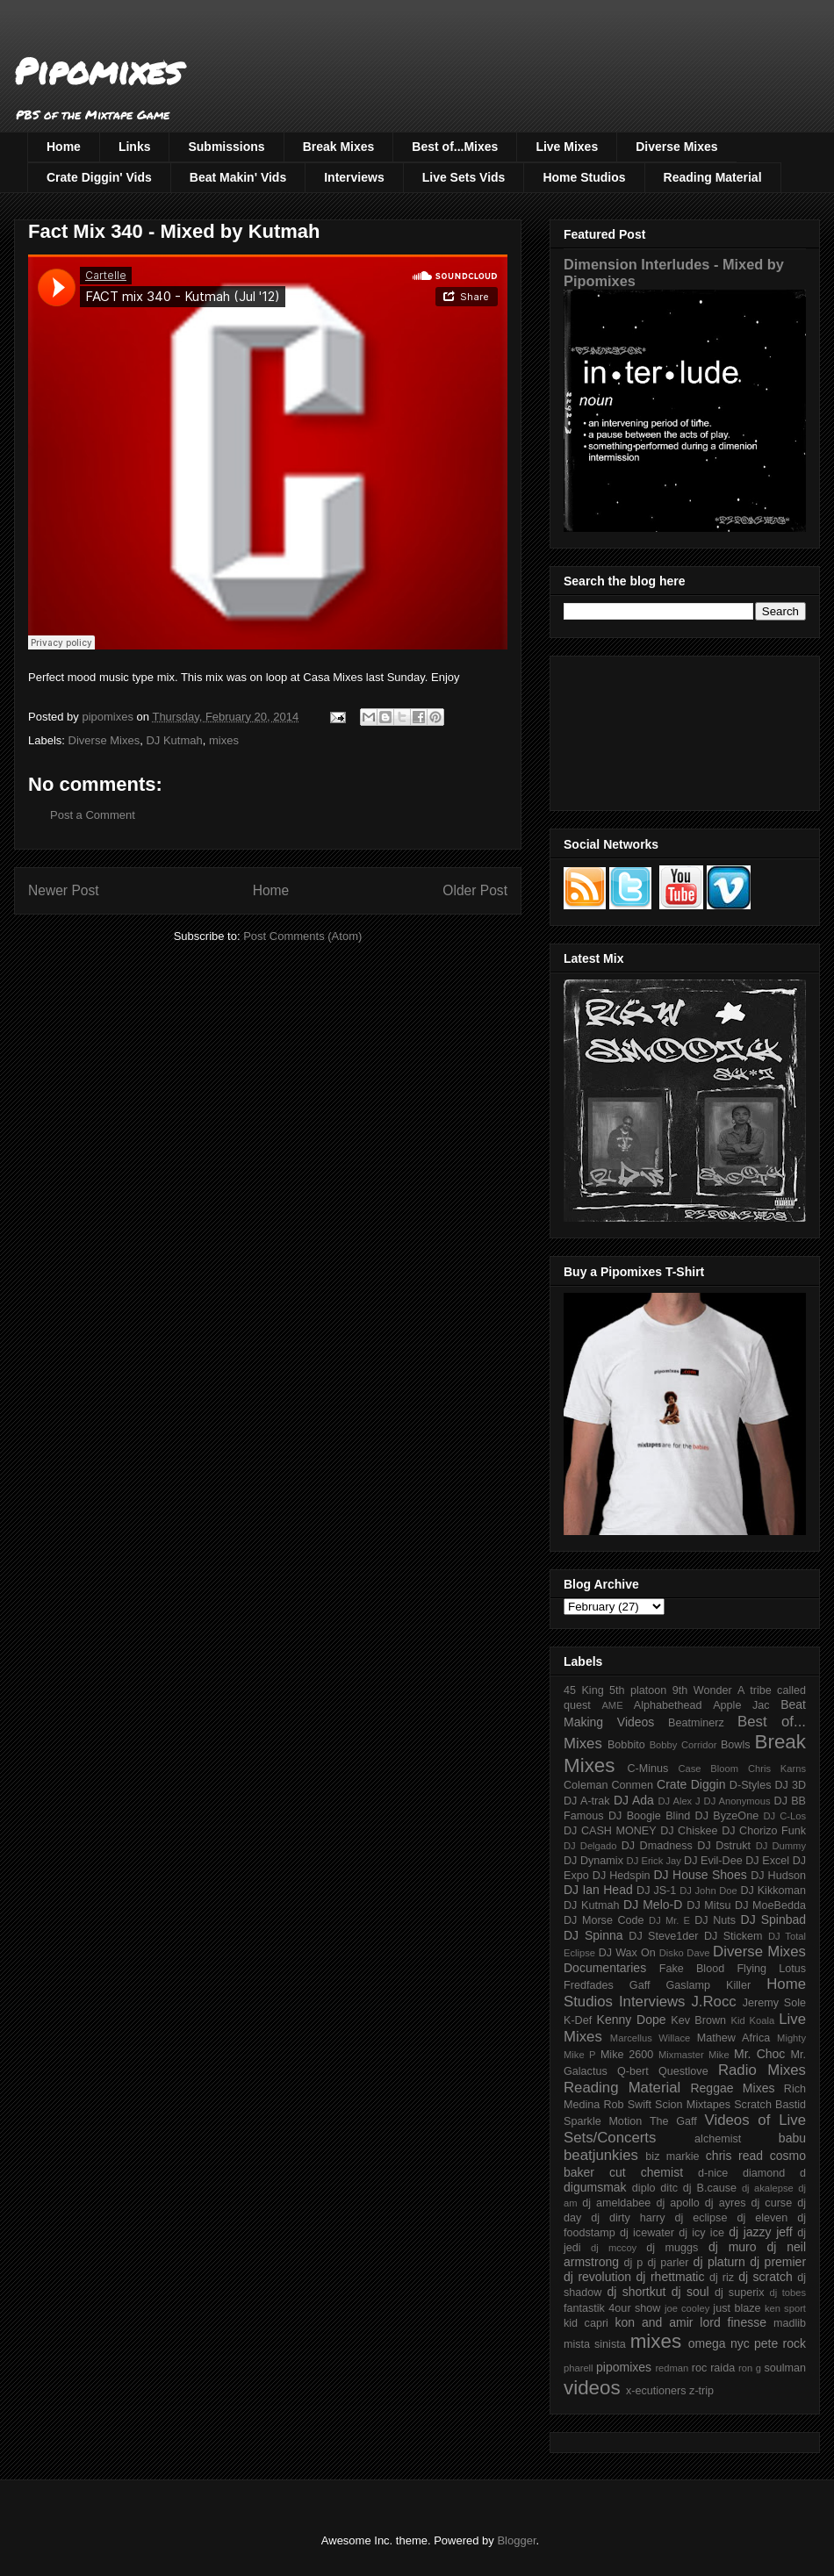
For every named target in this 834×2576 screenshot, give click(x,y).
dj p (633, 2263)
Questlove (683, 2071)
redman (671, 2368)
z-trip (701, 2391)
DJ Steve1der (663, 1936)
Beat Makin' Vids (238, 177)
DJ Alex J (679, 1801)
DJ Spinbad (773, 1919)
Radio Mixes (762, 2070)
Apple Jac (741, 1705)
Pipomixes (98, 71)
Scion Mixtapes (692, 2105)
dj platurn (719, 2262)
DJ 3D (790, 1785)
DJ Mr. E (669, 1920)
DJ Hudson (778, 1875)
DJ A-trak (587, 1801)
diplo (644, 2188)
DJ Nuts (715, 1920)
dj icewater (647, 2233)
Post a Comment (92, 815)
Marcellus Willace (650, 2038)
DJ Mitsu (708, 1905)
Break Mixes (339, 147)
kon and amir (654, 2322)
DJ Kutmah (174, 740)
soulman (785, 2368)
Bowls (736, 1745)
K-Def (578, 2020)
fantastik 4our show (612, 2308)
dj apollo (677, 2203)
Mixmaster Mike (694, 2054)
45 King (584, 1690)
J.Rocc (713, 2001)
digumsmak (595, 2187)
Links (135, 147)
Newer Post (63, 890)
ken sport (785, 2308)
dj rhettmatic (670, 2277)
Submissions (226, 147)
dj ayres (725, 2203)
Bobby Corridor (683, 1745)
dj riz (721, 2277)
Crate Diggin (691, 1784)
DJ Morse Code (604, 1920)
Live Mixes (567, 147)
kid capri (586, 2323)
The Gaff (673, 2121)
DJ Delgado (590, 1846)
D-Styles (751, 1785)
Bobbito (626, 1745)
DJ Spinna (593, 1935)
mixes (224, 740)
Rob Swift (627, 2105)
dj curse (772, 2203)
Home (64, 147)
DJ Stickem (733, 1936)
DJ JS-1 (656, 1890)
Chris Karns (777, 1768)
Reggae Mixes (732, 2088)
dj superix (739, 2292)
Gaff (640, 1985)
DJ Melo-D (652, 1905)
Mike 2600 (626, 2055)
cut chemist (646, 2172)
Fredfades (589, 1985)
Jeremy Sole (774, 2003)
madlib (789, 2323)
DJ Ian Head (598, 1890)
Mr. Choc (759, 2054)
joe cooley (687, 2308)
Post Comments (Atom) (302, 936)
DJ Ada (634, 1800)
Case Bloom (708, 1768)
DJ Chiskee (688, 1831)
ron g (749, 2368)
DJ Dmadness (657, 1846)
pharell (578, 2368)
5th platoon (637, 1690)
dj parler (667, 2263)
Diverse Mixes (676, 147)
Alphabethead (668, 1705)
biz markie (672, 2156)
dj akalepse (768, 2188)
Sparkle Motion (603, 2121)
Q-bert (633, 2071)
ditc (669, 2188)
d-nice (713, 2173)
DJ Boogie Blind (649, 1816)
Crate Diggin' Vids (99, 177)
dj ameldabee (616, 2203)
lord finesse (733, 2322)
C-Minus (647, 1768)
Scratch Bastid (770, 2105)
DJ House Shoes (700, 1875)
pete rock (780, 2343)
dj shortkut (636, 2292)
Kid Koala (752, 2020)
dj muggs (672, 2248)
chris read (734, 2156)
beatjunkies (601, 2155)
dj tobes (787, 2292)
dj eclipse (700, 2218)
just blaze (736, 2308)
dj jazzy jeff (760, 2232)
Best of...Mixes (455, 147)
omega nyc (719, 2343)
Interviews (354, 177)
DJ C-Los (785, 1816)
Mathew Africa (733, 2038)
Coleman (586, 1785)
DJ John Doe (708, 1890)
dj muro (732, 2247)
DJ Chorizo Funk (764, 1831)
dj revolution (597, 2277)
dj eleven (762, 2218)
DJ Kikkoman (773, 1890)
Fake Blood (691, 1968)
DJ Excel (767, 1861)
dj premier (778, 2262)
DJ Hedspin (622, 1875)
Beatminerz (696, 1723)
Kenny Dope (631, 2020)
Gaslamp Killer (708, 1985)
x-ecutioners (656, 2391)
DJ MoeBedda (770, 1905)
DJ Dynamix (593, 1861)
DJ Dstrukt (724, 1846)
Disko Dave (684, 1953)
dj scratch (765, 2277)
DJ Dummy (781, 1846)
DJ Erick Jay (654, 1860)
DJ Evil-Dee (713, 1861)
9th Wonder (702, 1690)
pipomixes (623, 2367)
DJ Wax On (627, 1953)
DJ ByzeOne (727, 1816)
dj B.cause (710, 2188)
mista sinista (595, 2344)
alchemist (717, 2139)
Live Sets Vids (464, 177)
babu (792, 2138)
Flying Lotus (771, 1968)
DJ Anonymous (737, 1801)
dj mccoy (613, 2247)
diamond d (774, 2173)
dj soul (690, 2292)
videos (592, 2388)
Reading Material (713, 177)
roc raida (713, 2368)
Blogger (516, 2540)
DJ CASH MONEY (610, 1831)
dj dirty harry (628, 2218)
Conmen (632, 1785)
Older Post (474, 890)
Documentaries (605, 1968)
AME (611, 1705)
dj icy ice (701, 2233)
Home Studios (584, 177)
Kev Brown (698, 2020)
